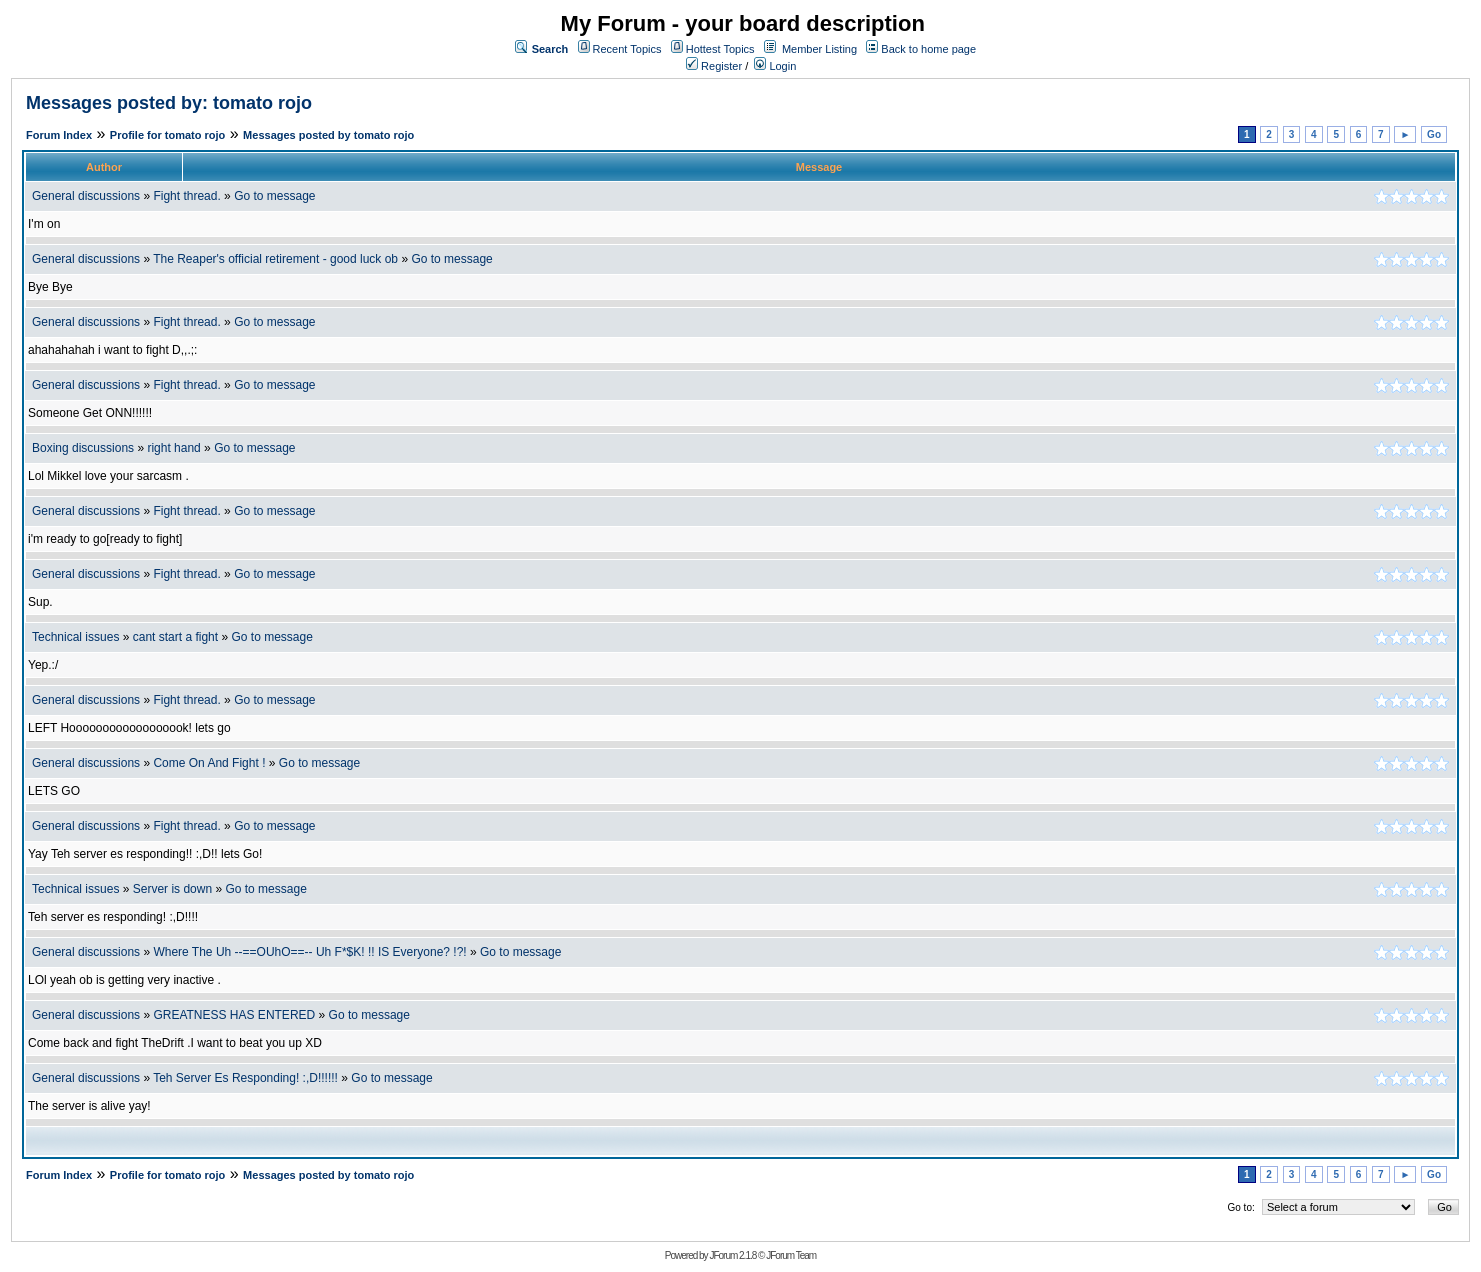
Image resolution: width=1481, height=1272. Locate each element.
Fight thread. (186, 196)
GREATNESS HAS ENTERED (234, 1015)
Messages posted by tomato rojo (328, 135)
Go (1434, 134)
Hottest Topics (720, 49)
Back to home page (928, 49)
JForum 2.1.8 (732, 1255)
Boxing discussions (83, 448)
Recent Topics (627, 49)
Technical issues (75, 637)
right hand (173, 448)
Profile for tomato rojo (168, 135)
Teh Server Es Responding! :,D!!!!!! (245, 1078)
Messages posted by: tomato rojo (169, 103)
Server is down (172, 889)
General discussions (86, 196)
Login (775, 66)
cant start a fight (175, 637)
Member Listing (819, 49)
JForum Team (791, 1255)
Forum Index (59, 135)
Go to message (274, 196)
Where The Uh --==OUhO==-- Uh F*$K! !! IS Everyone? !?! (309, 952)
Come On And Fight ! (209, 763)
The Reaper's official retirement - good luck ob (275, 259)
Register (714, 66)
